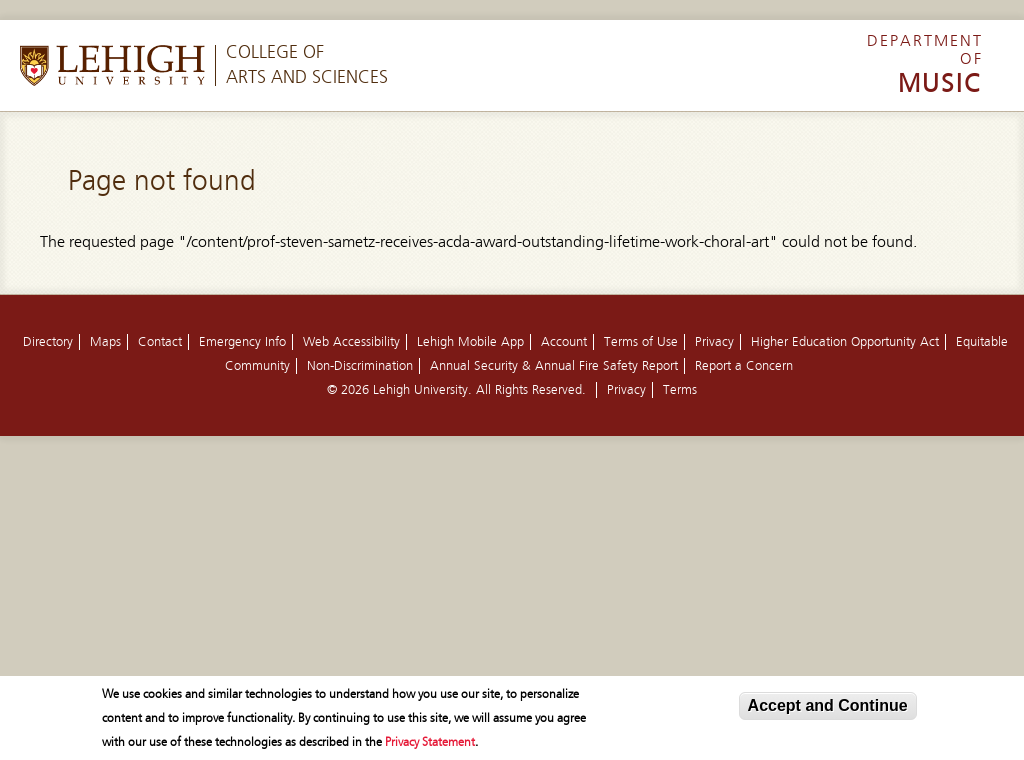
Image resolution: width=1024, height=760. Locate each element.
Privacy (714, 342)
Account (564, 342)
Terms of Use (641, 342)
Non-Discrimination (360, 366)
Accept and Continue (828, 706)
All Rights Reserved (529, 390)
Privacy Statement (430, 743)
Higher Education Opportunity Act (845, 342)
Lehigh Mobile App (470, 342)
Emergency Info (242, 342)
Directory (48, 342)
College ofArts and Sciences (307, 65)
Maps (105, 342)
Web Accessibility (351, 342)
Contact (160, 342)
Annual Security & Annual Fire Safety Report (554, 366)
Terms (680, 390)
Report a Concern (744, 366)
